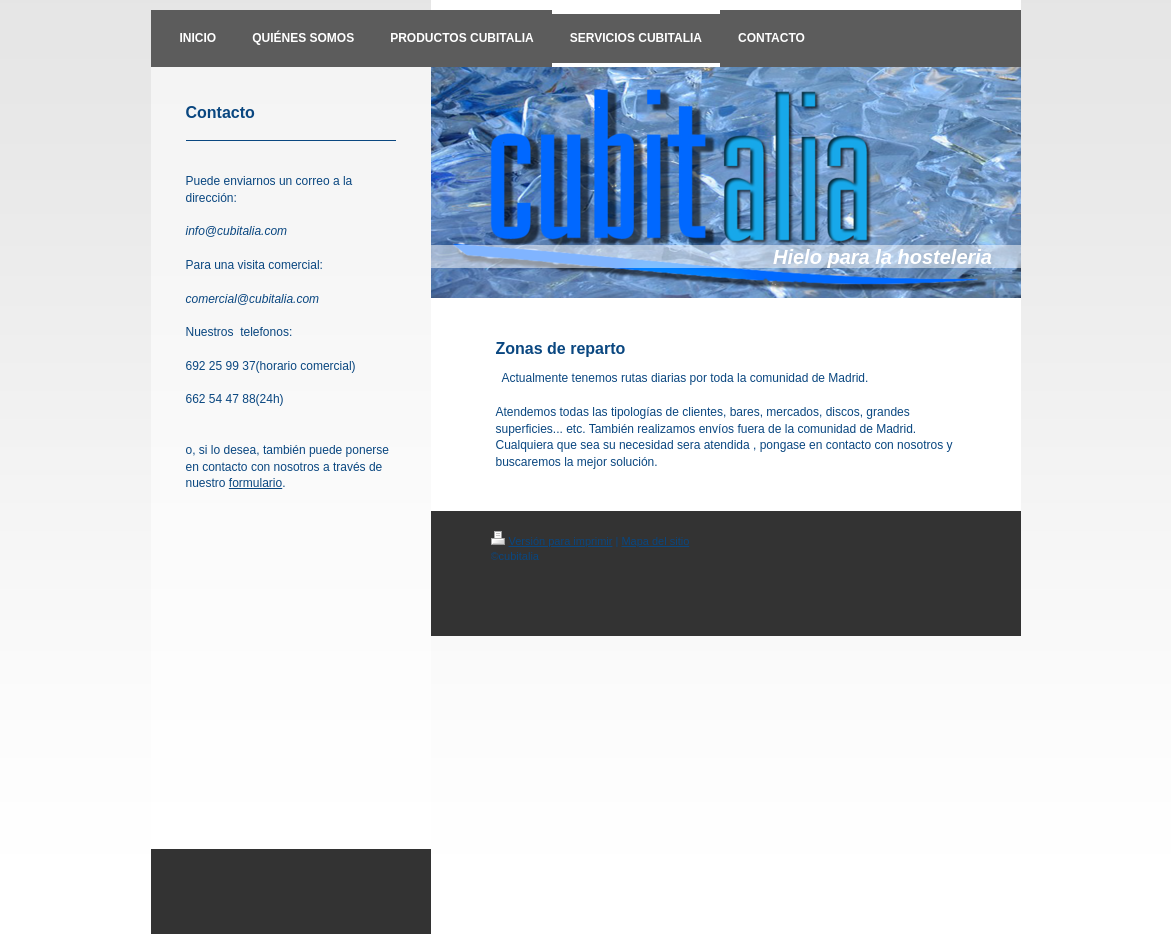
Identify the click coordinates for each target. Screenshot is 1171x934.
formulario (255, 483)
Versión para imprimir (552, 541)
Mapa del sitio (655, 541)
